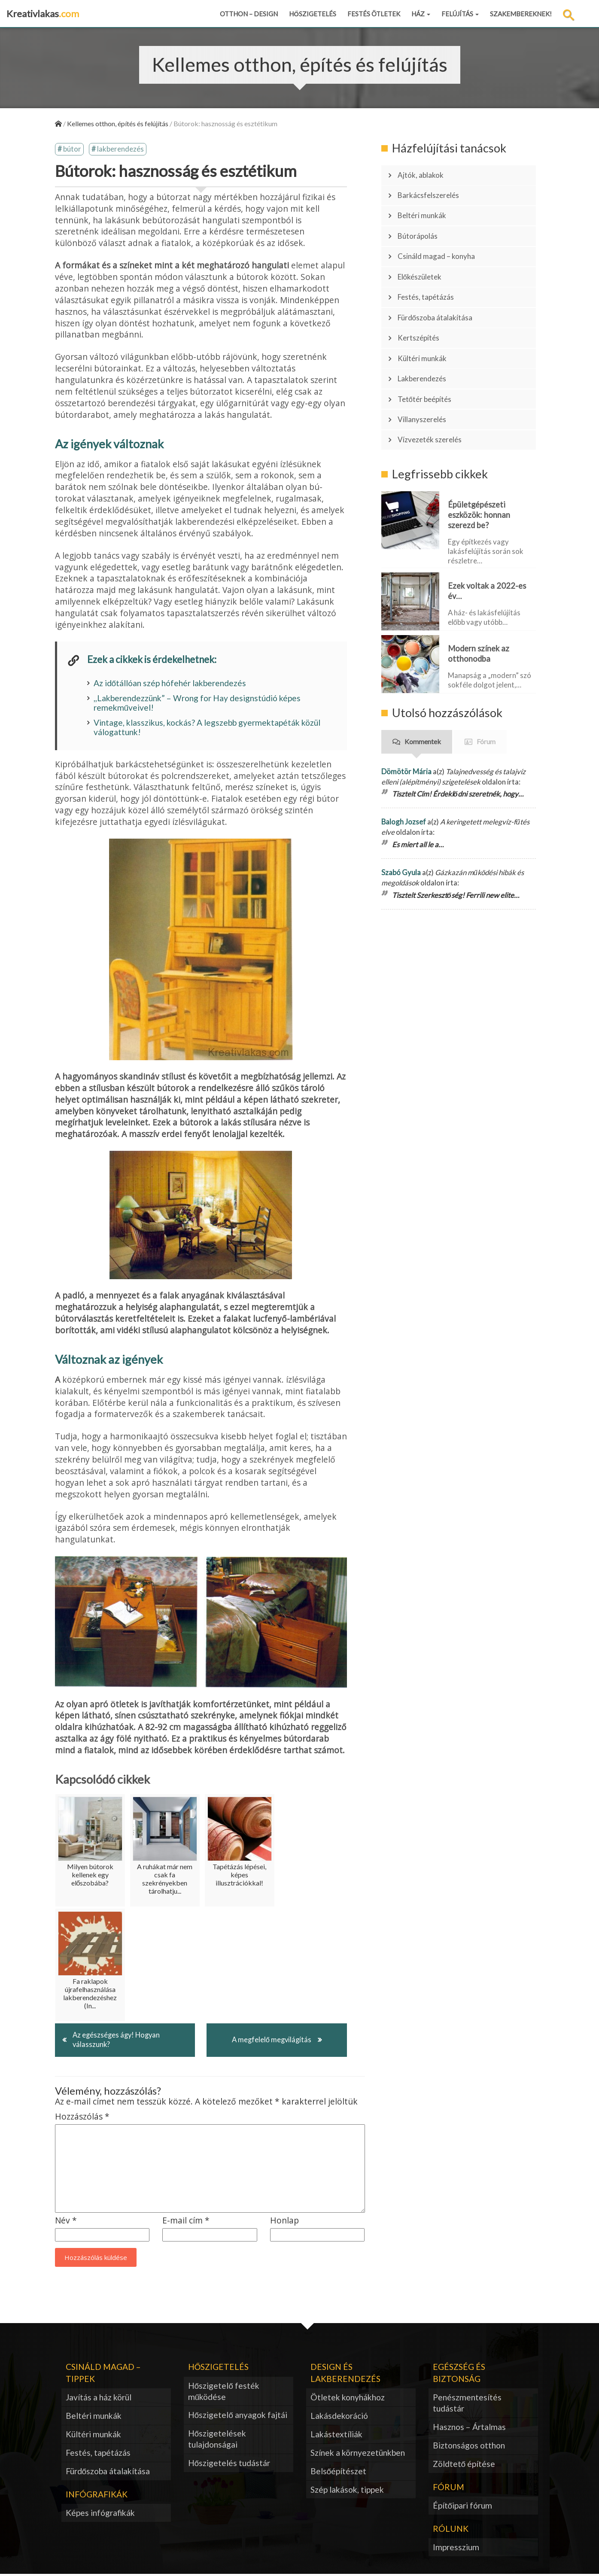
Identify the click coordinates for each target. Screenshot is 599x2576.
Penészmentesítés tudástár (467, 2404)
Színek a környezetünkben (357, 2454)
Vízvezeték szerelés (434, 408)
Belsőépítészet (338, 2472)
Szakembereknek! (521, 14)
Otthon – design (249, 14)
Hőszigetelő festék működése (223, 2392)
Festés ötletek (373, 14)
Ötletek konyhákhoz (347, 2399)
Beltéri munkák (425, 210)
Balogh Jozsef (403, 788)
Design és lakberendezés (345, 2374)
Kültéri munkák (426, 336)
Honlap (284, 2222)
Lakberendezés (425, 354)
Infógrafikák (97, 2495)
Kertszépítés (422, 318)
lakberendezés (120, 149)
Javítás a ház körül (98, 2399)
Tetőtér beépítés (429, 372)
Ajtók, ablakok (424, 174)
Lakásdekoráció (339, 2417)
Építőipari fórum (463, 2507)
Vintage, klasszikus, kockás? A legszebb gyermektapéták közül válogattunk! (207, 727)
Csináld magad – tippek (103, 2374)
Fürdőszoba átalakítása (440, 300)
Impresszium (456, 2549)
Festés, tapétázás (430, 282)
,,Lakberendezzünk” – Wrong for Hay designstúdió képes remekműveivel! (197, 703)
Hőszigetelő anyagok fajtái (237, 2416)
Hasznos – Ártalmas (469, 2428)
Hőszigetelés (312, 14)
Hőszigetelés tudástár (229, 2465)
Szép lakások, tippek (347, 2491)
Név (66, 2222)
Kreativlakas (42, 13)
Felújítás (460, 14)
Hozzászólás (82, 2118)
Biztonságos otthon (469, 2446)
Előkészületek (423, 264)
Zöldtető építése (464, 2465)
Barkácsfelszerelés (432, 192)
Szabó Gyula (401, 839)
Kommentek (422, 708)
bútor (72, 149)
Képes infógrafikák (100, 2514)
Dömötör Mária (406, 737)
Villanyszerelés (426, 390)
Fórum (486, 708)
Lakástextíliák (336, 2436)
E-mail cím (186, 2222)
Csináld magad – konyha (441, 246)
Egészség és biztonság (459, 2374)
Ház (420, 14)
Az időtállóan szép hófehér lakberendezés (170, 683)
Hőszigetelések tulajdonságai (217, 2440)
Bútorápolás (421, 228)
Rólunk (450, 2530)
